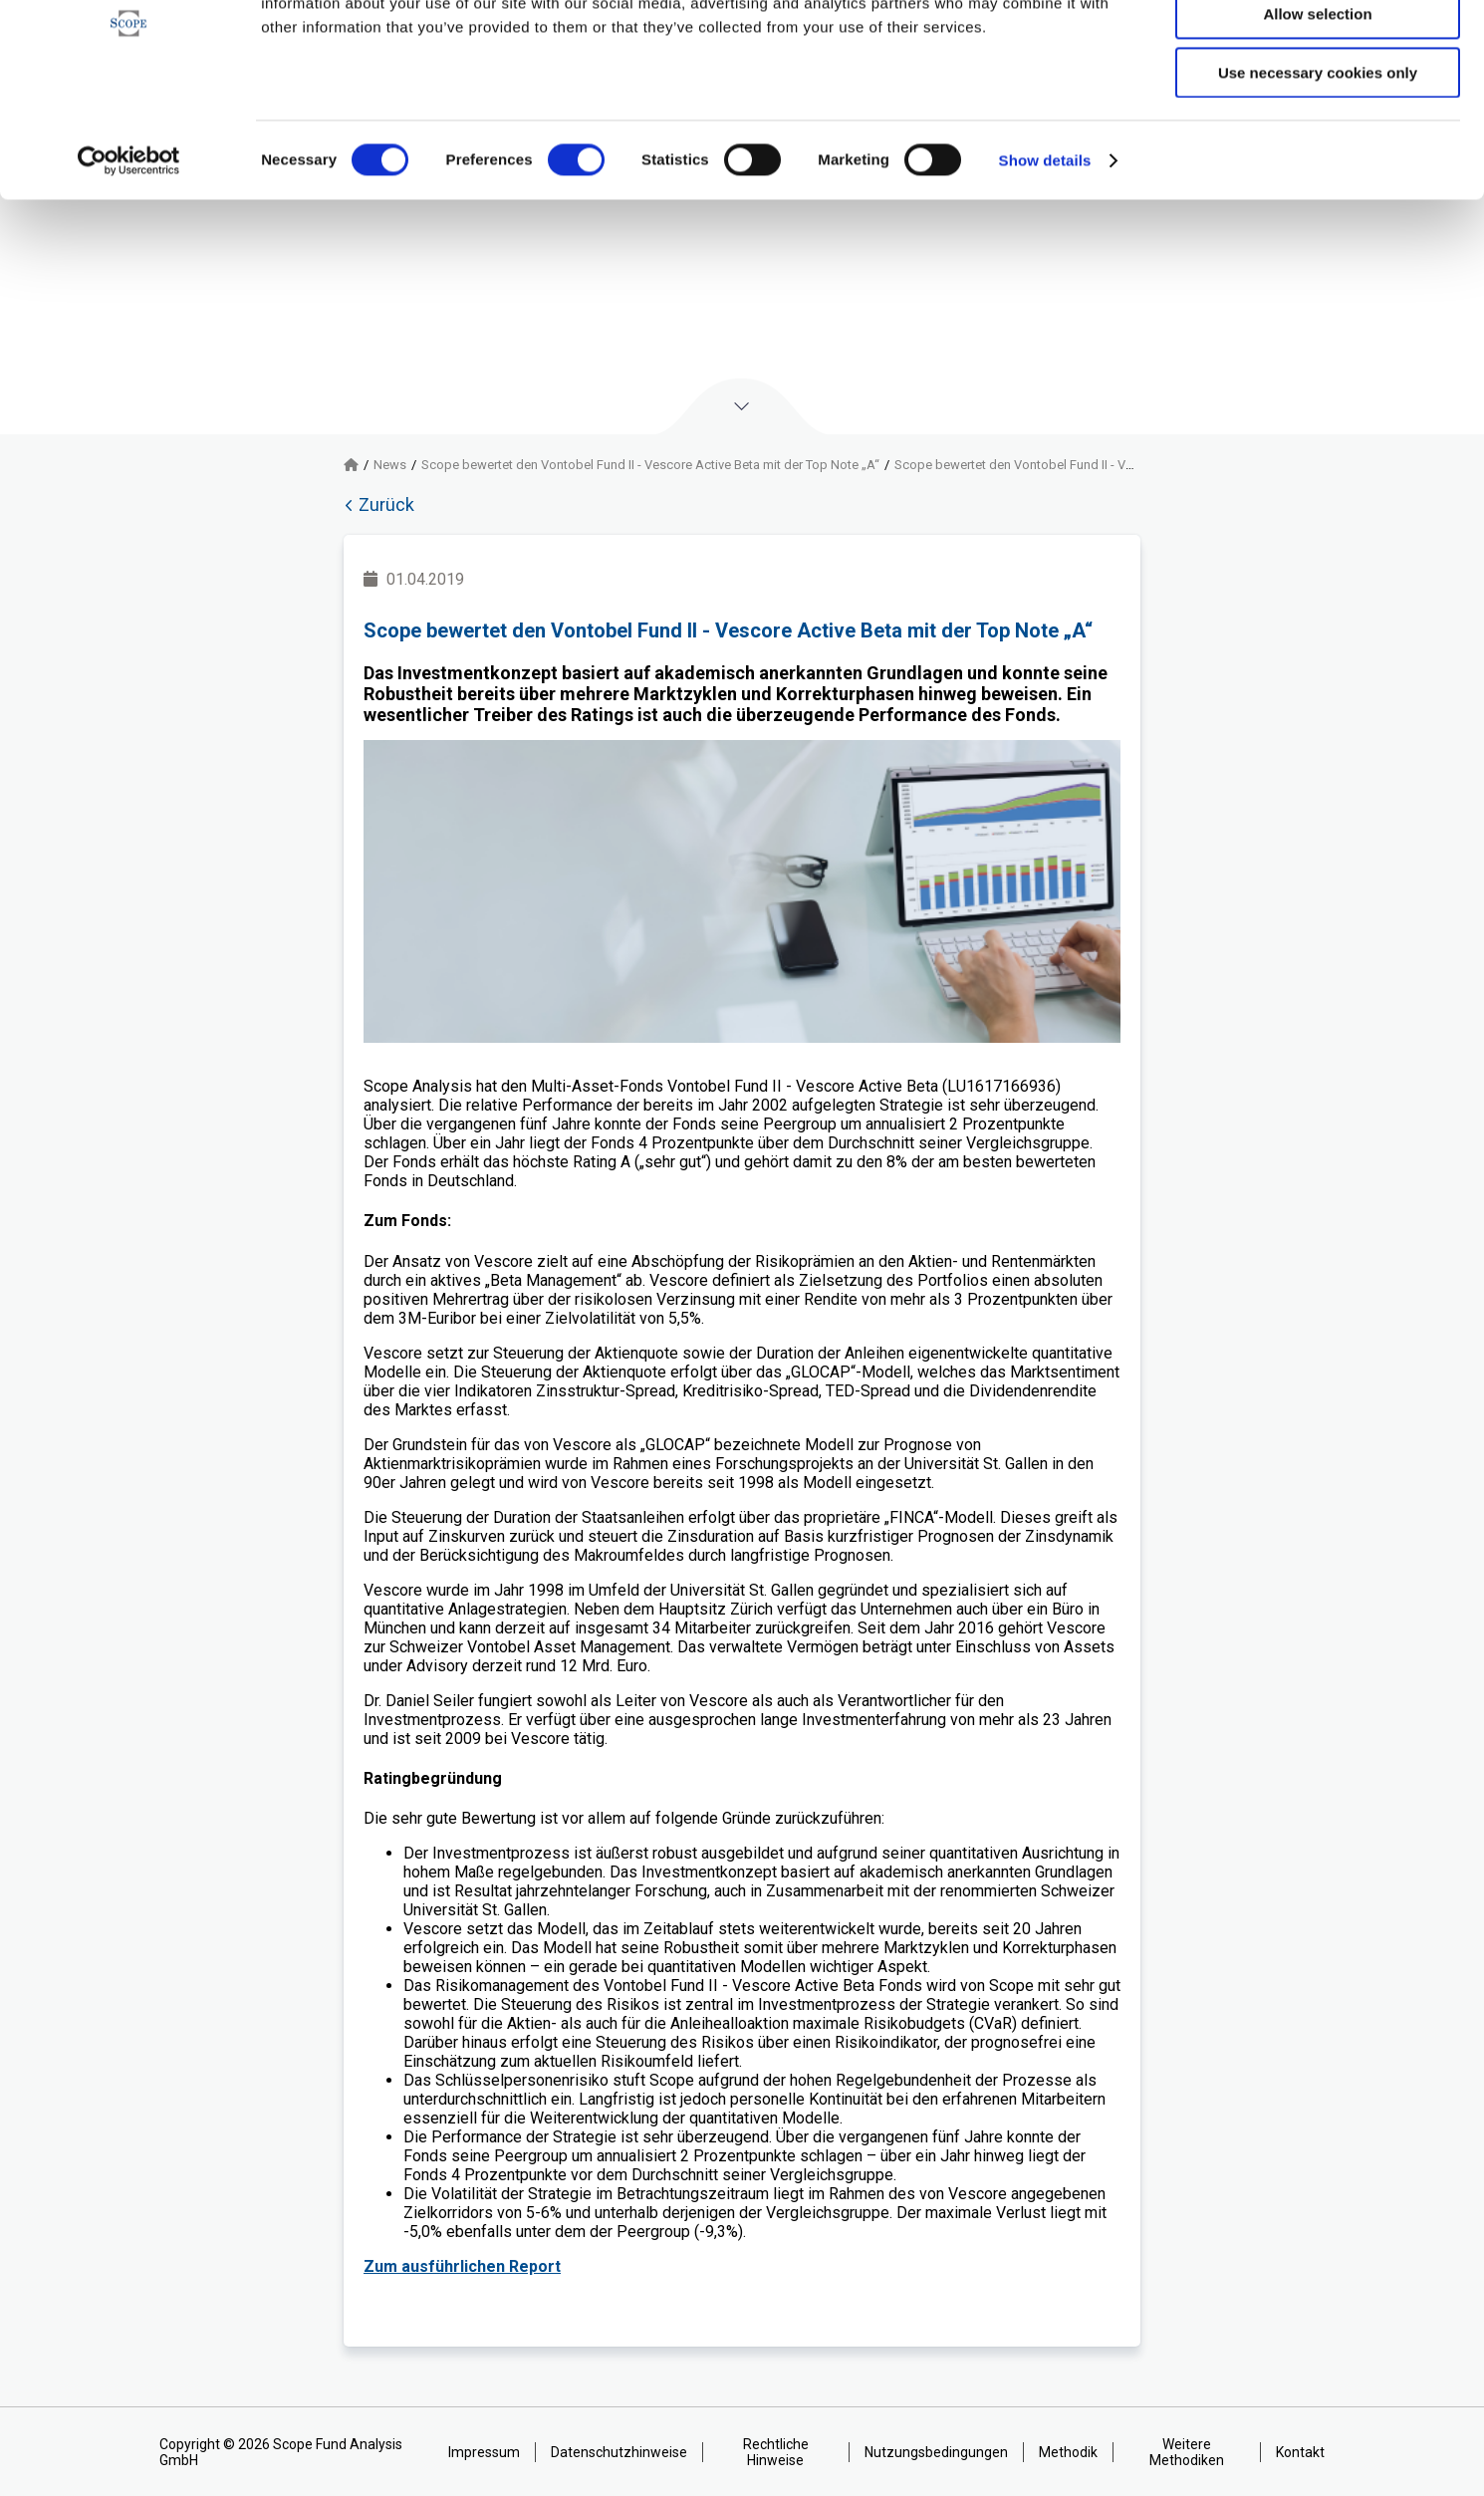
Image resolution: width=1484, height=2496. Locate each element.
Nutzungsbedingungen (936, 2452)
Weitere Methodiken (1186, 2452)
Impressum (484, 2452)
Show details (1045, 253)
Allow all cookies (1318, 49)
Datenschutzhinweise (619, 2452)
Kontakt (1300, 2452)
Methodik (1068, 2452)
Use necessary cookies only (1317, 165)
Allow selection (1317, 108)
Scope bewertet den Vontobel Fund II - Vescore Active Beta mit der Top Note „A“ (650, 464)
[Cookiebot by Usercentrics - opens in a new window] (129, 254)
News (389, 464)
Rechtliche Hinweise (776, 2452)
